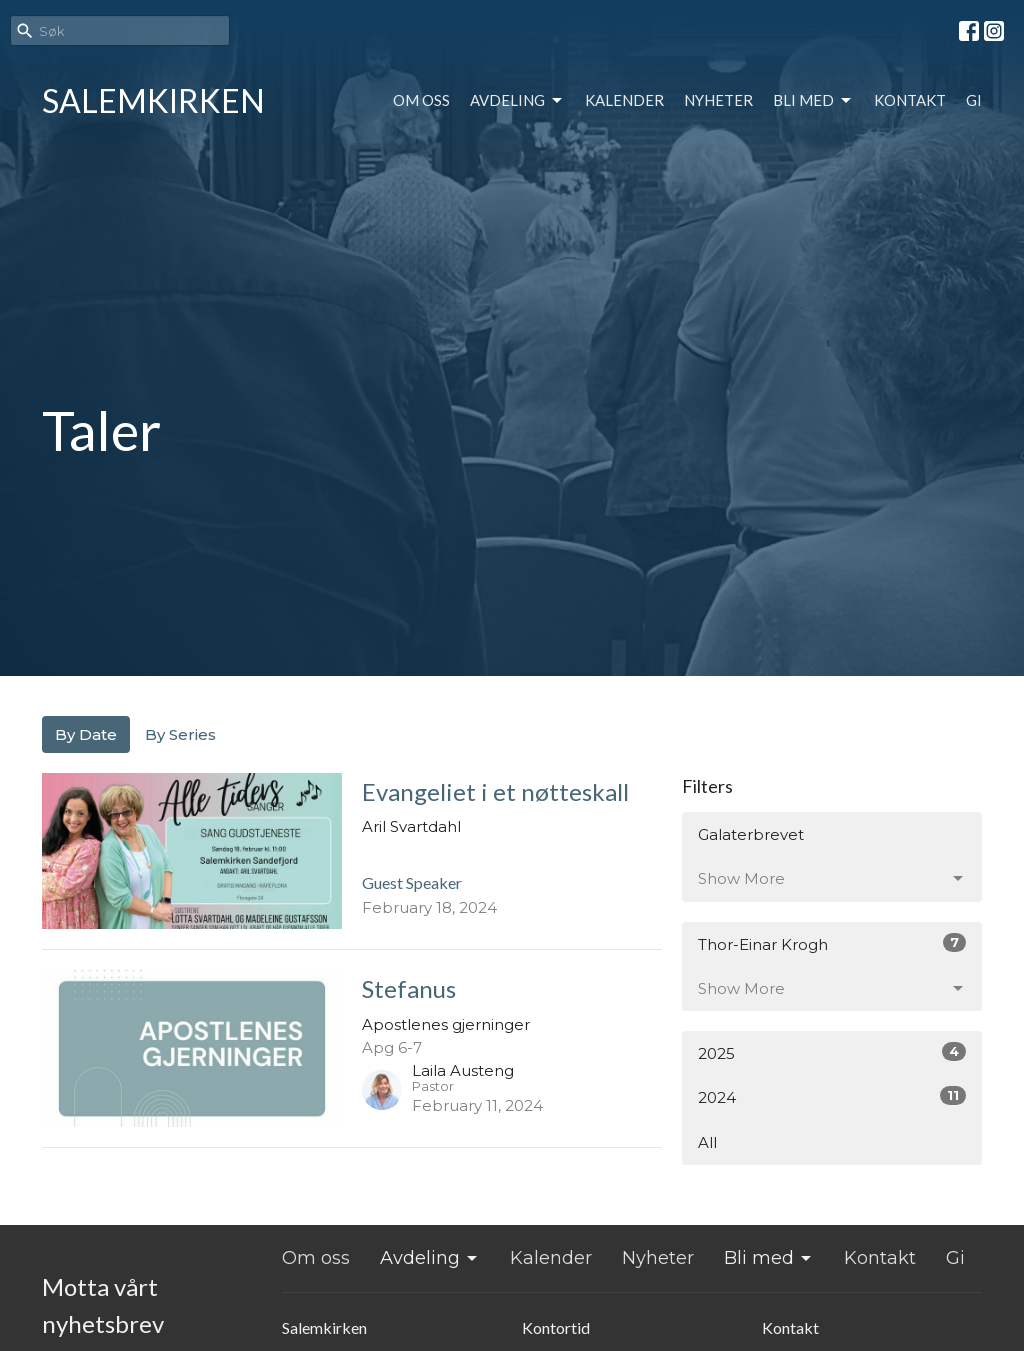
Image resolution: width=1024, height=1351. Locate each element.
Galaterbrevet (751, 834)
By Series (180, 734)
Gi (974, 100)
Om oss (421, 100)
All (707, 1142)
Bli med (813, 101)
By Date (86, 734)
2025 (832, 1052)
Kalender (624, 100)
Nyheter (718, 100)
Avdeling (517, 101)
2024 (832, 1096)
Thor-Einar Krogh (832, 943)
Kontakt (910, 100)
